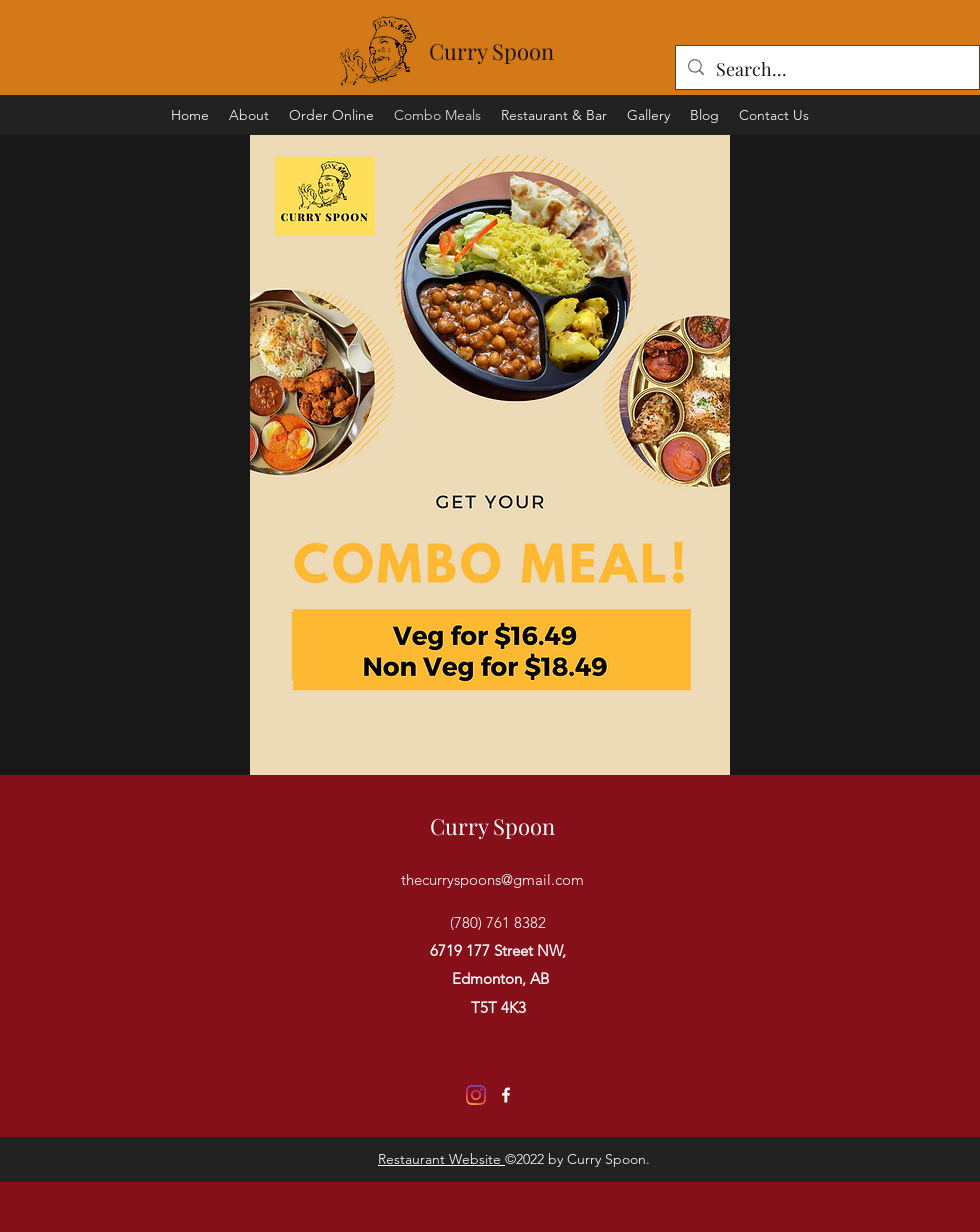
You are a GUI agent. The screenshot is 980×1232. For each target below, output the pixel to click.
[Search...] (826, 70)
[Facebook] (506, 1095)
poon (529, 51)
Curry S (466, 51)
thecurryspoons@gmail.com (492, 879)
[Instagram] (476, 1095)
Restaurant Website (441, 1159)
